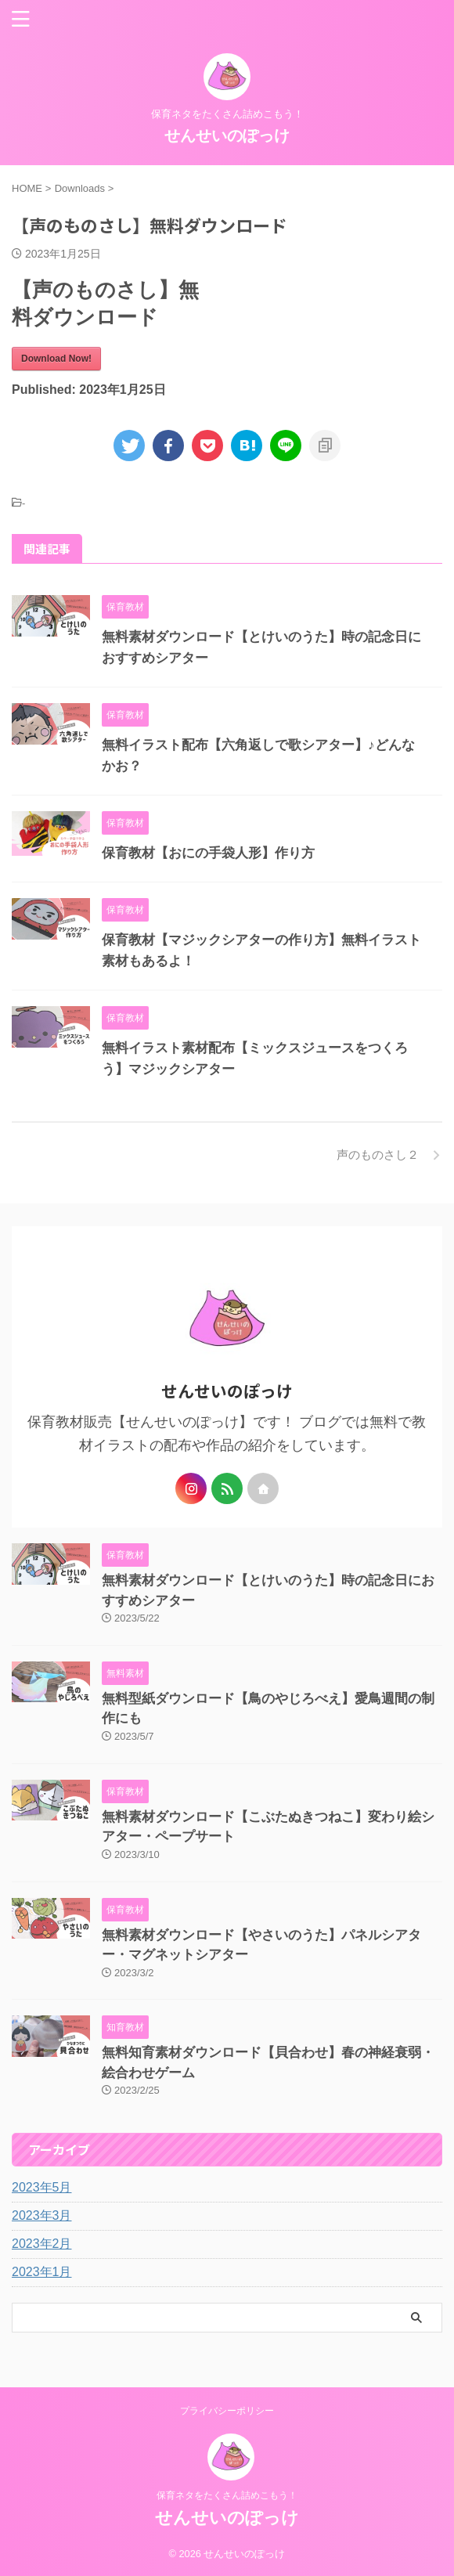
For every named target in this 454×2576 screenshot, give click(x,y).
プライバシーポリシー (227, 2410)
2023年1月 (42, 2271)
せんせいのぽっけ (227, 135)
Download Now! (56, 358)
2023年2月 (42, 2243)
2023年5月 (42, 2187)
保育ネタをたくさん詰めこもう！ (227, 2495)
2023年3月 (42, 2215)
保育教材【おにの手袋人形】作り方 (208, 853)
